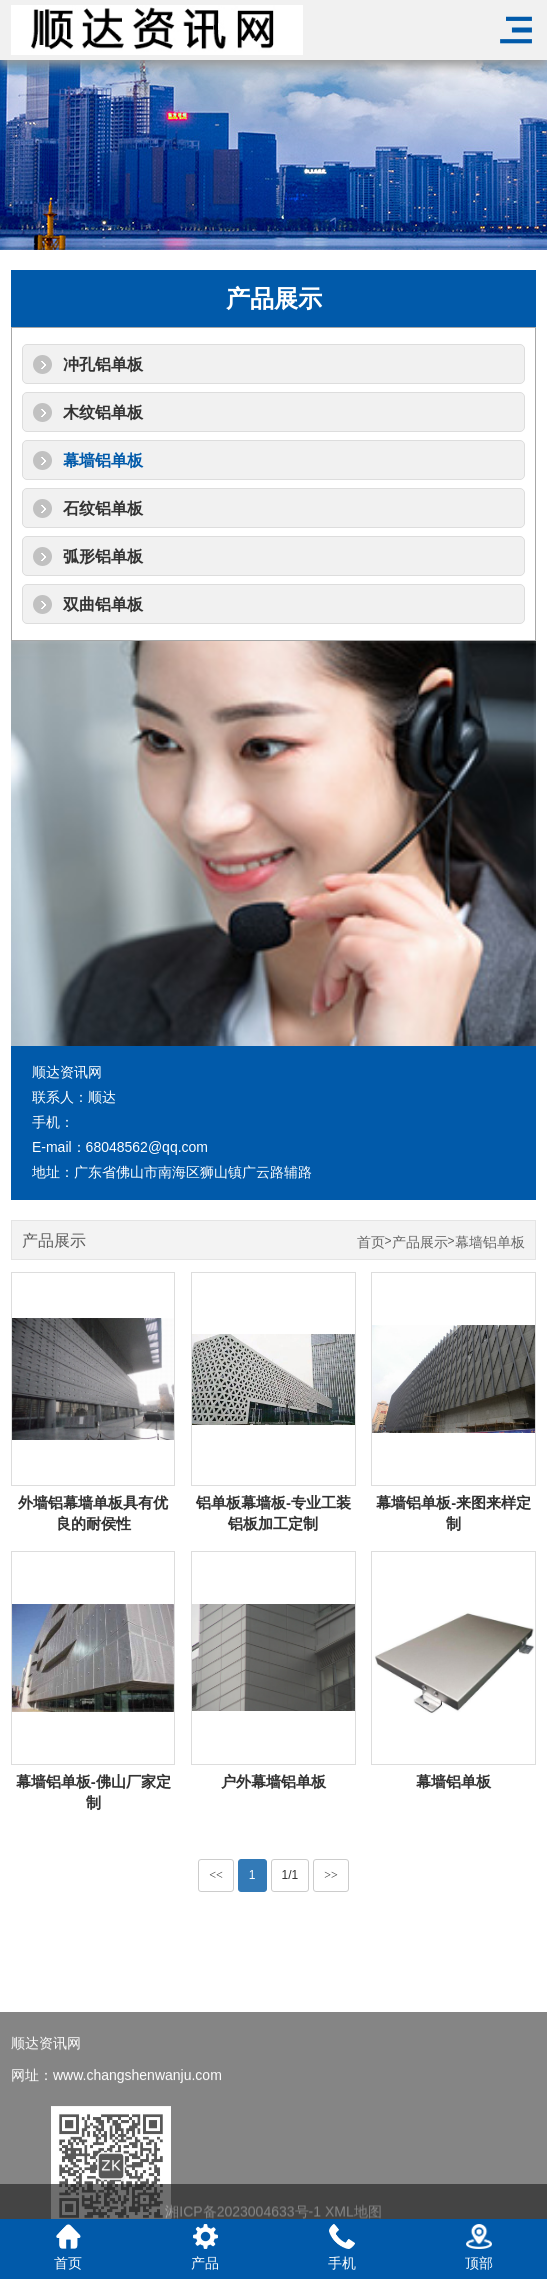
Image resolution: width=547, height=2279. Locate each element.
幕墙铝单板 (103, 460)
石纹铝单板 (103, 508)
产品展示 (420, 1242)
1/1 (290, 1875)
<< (216, 1875)
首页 (371, 1242)
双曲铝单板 (103, 604)
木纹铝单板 (103, 412)
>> (331, 1875)
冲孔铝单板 (103, 364)
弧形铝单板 (103, 556)
